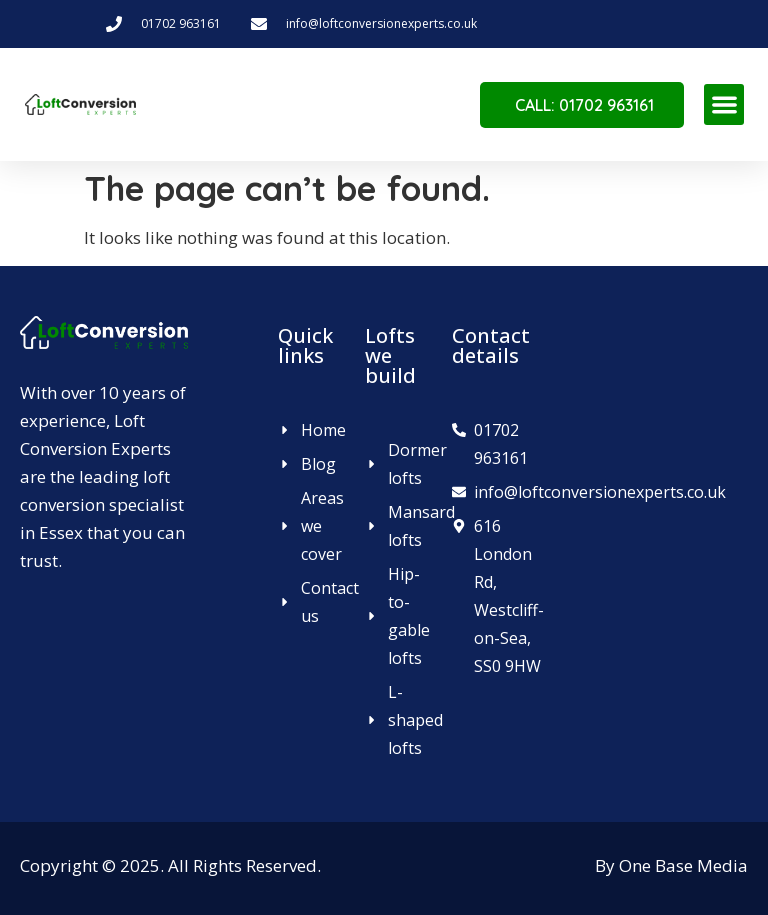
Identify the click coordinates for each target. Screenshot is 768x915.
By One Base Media (671, 865)
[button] (724, 104)
